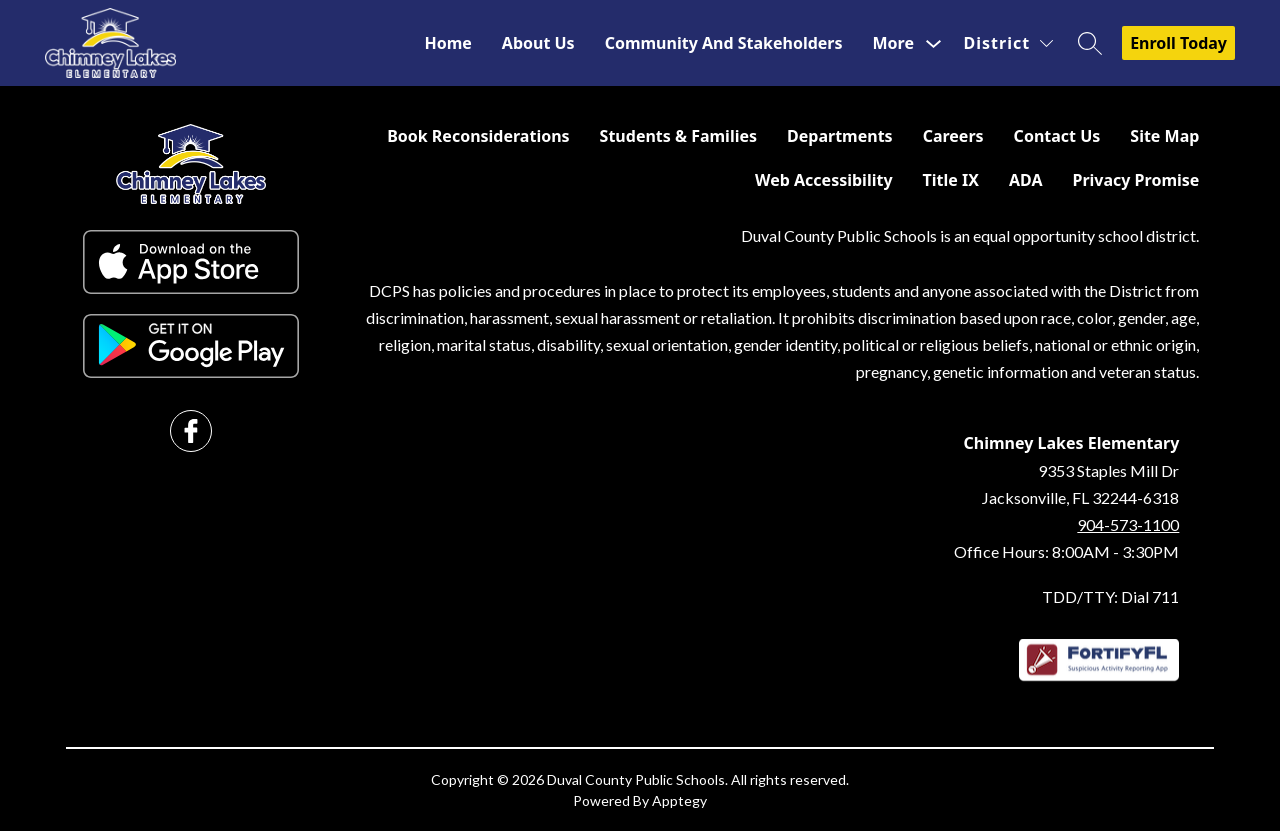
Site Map (1164, 136)
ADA (1026, 180)
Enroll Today (1178, 43)
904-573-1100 (1128, 524)
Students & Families (678, 136)
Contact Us (1057, 136)
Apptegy (679, 800)
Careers (953, 136)
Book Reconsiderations (478, 136)
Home (447, 43)
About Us (538, 43)
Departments (840, 136)
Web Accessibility (824, 180)
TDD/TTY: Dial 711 (1110, 596)
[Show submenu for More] (893, 43)
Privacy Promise (1135, 180)
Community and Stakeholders (724, 43)
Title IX (951, 180)
